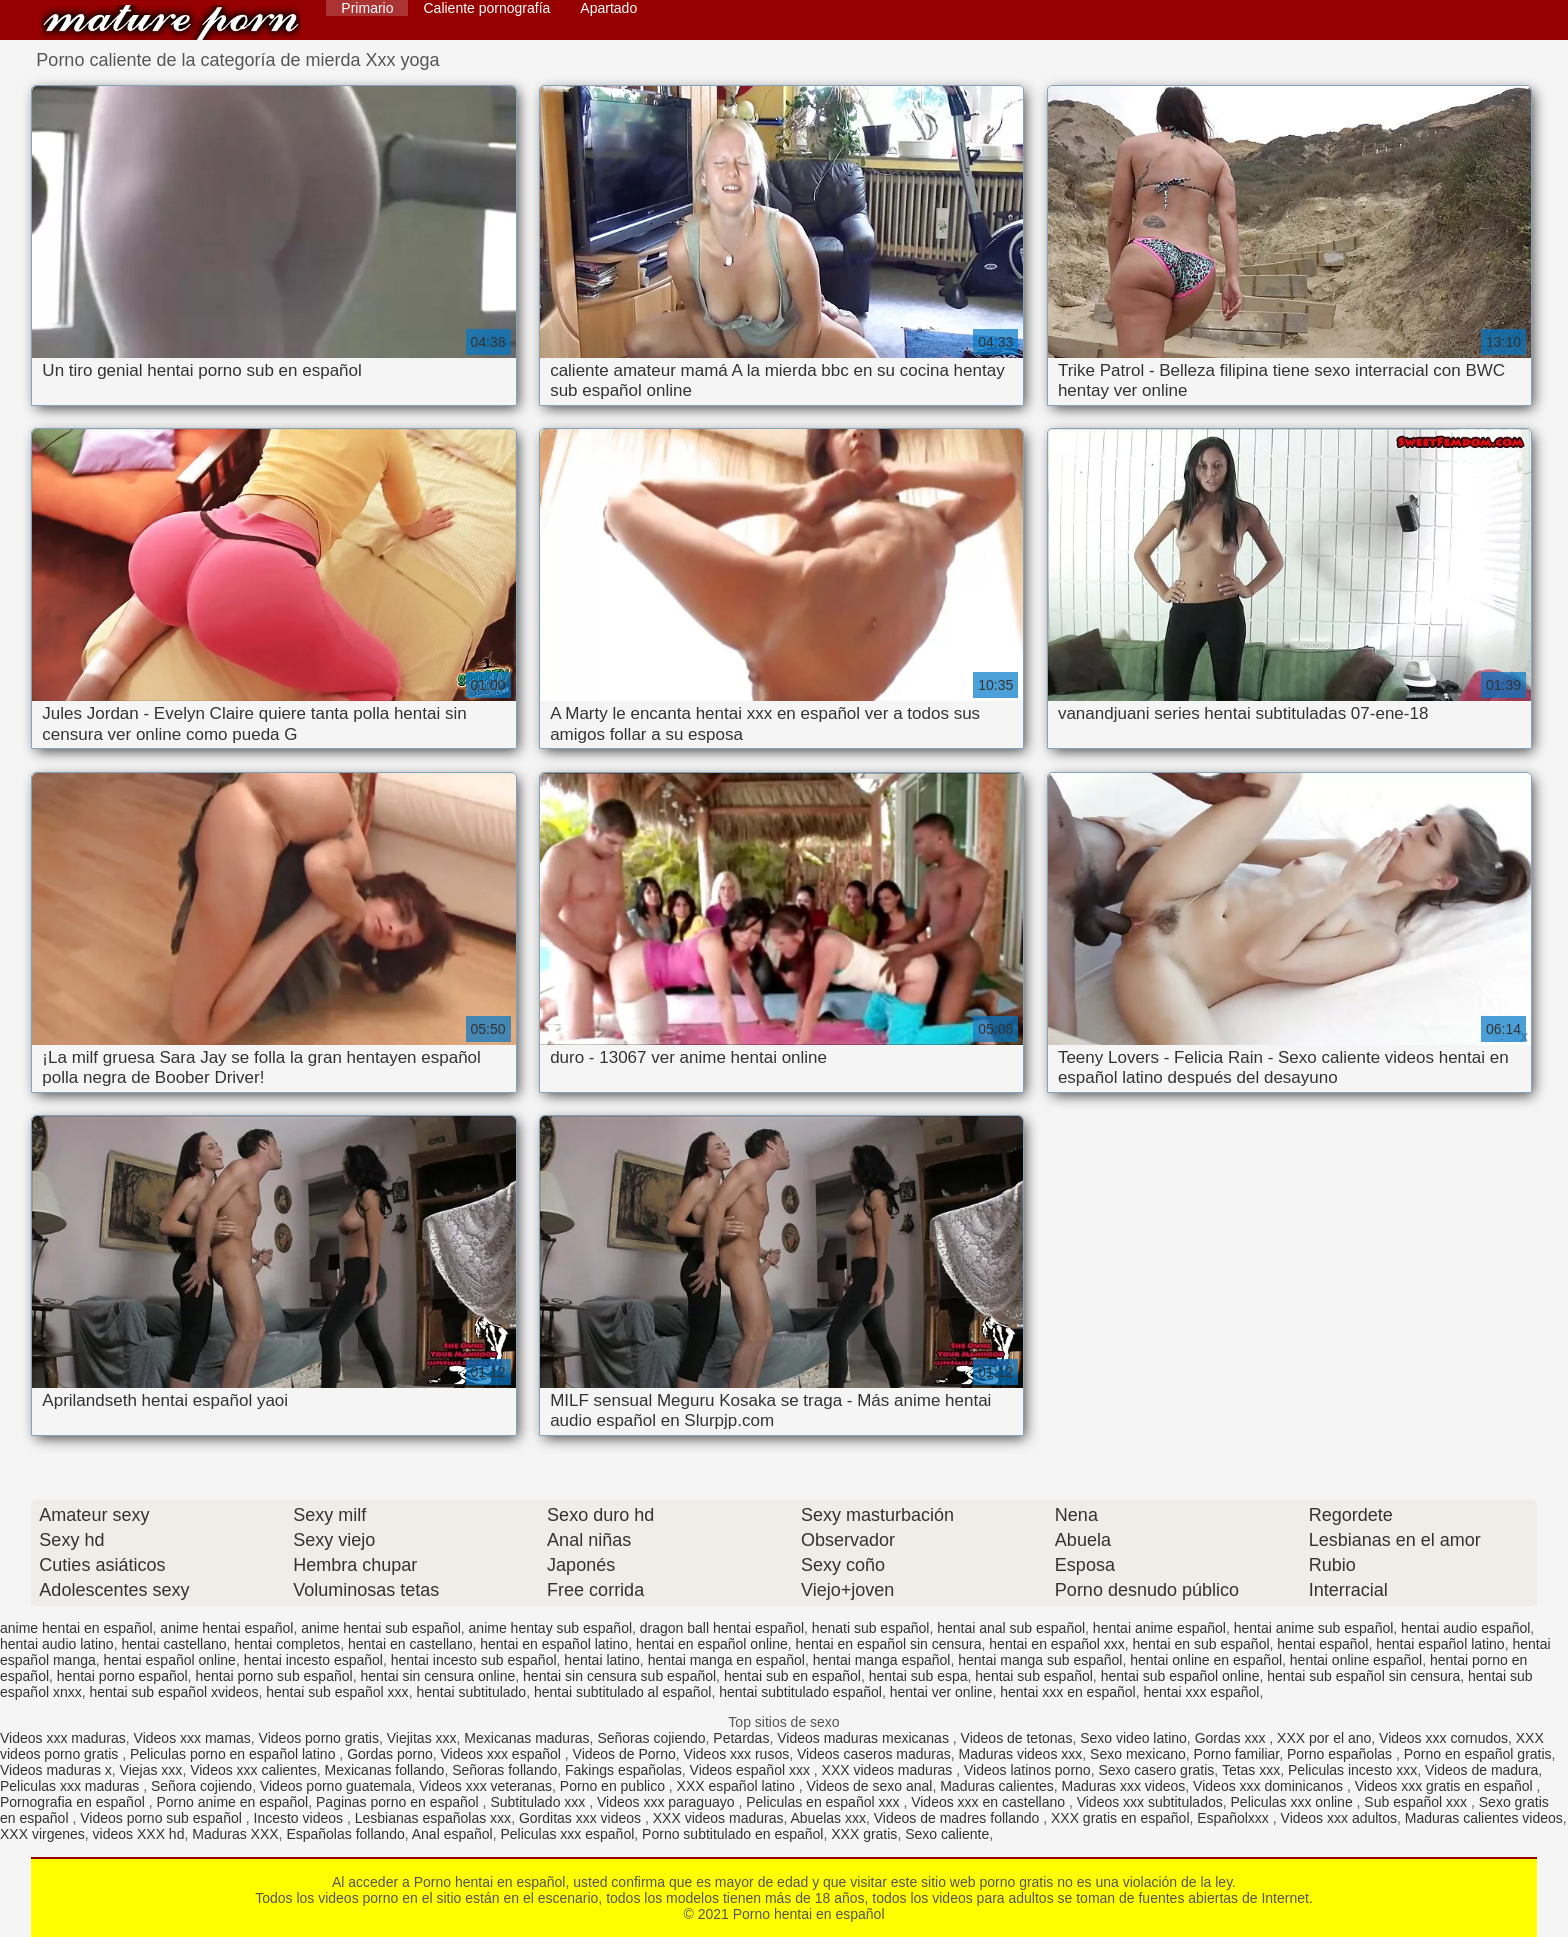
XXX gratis (864, 1834)
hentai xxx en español (1067, 1692)
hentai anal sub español (1011, 1628)
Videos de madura (1481, 1770)
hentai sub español (1034, 1676)
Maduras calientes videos (1484, 1818)
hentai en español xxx (1056, 1644)
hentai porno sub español (273, 1676)
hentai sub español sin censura (1363, 1676)
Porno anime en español (232, 1802)
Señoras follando (504, 1770)
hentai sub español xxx (337, 1692)
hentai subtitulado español (800, 1692)
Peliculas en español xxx (824, 1802)
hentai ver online (941, 1692)
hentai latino (602, 1660)
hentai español (1322, 1644)
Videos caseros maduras (874, 1754)
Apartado (608, 8)
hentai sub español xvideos (174, 1692)
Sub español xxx (1417, 1802)
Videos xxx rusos (737, 1754)
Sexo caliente (947, 1834)
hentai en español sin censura (889, 1644)
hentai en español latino (554, 1644)
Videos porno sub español (163, 1818)
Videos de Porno (624, 1754)
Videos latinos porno (1027, 1770)
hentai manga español (882, 1660)
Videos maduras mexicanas (865, 1738)
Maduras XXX (235, 1834)
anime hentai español (226, 1628)
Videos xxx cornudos (1443, 1738)
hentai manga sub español (1040, 1660)
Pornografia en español (74, 1802)
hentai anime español (1159, 1628)
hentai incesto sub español (474, 1660)
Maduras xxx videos (1124, 1786)
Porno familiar (1237, 1754)
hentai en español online (712, 1644)
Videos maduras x (56, 1770)
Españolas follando (345, 1834)
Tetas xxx (1251, 1770)
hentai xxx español (1201, 1692)
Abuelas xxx (828, 1818)
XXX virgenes (42, 1834)
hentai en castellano (410, 1644)
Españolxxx (1234, 1818)
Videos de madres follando (958, 1818)
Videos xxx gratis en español (1446, 1786)
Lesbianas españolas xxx (433, 1818)
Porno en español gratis (1478, 1754)
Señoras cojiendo (651, 1738)
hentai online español (1356, 1660)
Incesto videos (300, 1818)
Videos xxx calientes (253, 1770)
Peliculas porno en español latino (234, 1754)
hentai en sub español (1201, 1644)
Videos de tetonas (1017, 1738)
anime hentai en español (76, 1628)
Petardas (741, 1738)
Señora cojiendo (201, 1786)
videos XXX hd (139, 1834)
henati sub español (871, 1628)
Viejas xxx (151, 1770)
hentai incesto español (313, 1660)
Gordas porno (390, 1754)
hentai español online (170, 1660)
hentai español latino (1440, 1644)
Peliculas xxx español (567, 1834)
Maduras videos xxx (1021, 1754)
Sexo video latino (1133, 1738)
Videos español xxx (752, 1770)
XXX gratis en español (1120, 1818)
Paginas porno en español (399, 1802)
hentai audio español (1465, 1628)
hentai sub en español (792, 1676)
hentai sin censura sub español (619, 1676)
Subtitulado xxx (539, 1802)
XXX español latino (738, 1786)
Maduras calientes (997, 1786)
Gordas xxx (1232, 1738)
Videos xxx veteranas (485, 1786)
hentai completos (287, 1644)
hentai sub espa (918, 1676)
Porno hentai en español (171, 22)
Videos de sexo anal (870, 1786)
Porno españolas (1341, 1754)
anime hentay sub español (550, 1628)
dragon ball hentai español (722, 1628)
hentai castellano (173, 1644)
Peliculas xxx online (1294, 1802)
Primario (367, 8)
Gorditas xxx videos (582, 1818)
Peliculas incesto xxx (1352, 1770)
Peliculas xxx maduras (71, 1786)
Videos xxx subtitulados (1150, 1802)
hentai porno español (122, 1676)
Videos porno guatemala (336, 1786)
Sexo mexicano (1138, 1754)
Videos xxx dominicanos (1270, 1786)
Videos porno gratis (319, 1738)
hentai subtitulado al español (622, 1692)
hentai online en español (1206, 1660)
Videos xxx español (503, 1754)
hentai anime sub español (1314, 1628)
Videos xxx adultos (1339, 1818)
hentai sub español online (1180, 1676)
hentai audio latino (57, 1644)
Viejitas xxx (422, 1738)
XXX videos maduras (889, 1770)
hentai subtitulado (471, 1692)
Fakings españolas (623, 1770)
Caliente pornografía (486, 8)
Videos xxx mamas (192, 1738)
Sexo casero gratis (1156, 1770)
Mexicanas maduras (526, 1738)
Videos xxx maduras (63, 1738)
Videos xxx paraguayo (667, 1802)
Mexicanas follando (385, 1770)
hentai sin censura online (437, 1676)
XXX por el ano (1324, 1738)
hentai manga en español (726, 1660)
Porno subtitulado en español (732, 1834)
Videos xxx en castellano (990, 1802)
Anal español (452, 1834)
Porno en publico (614, 1786)
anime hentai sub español (381, 1628)
